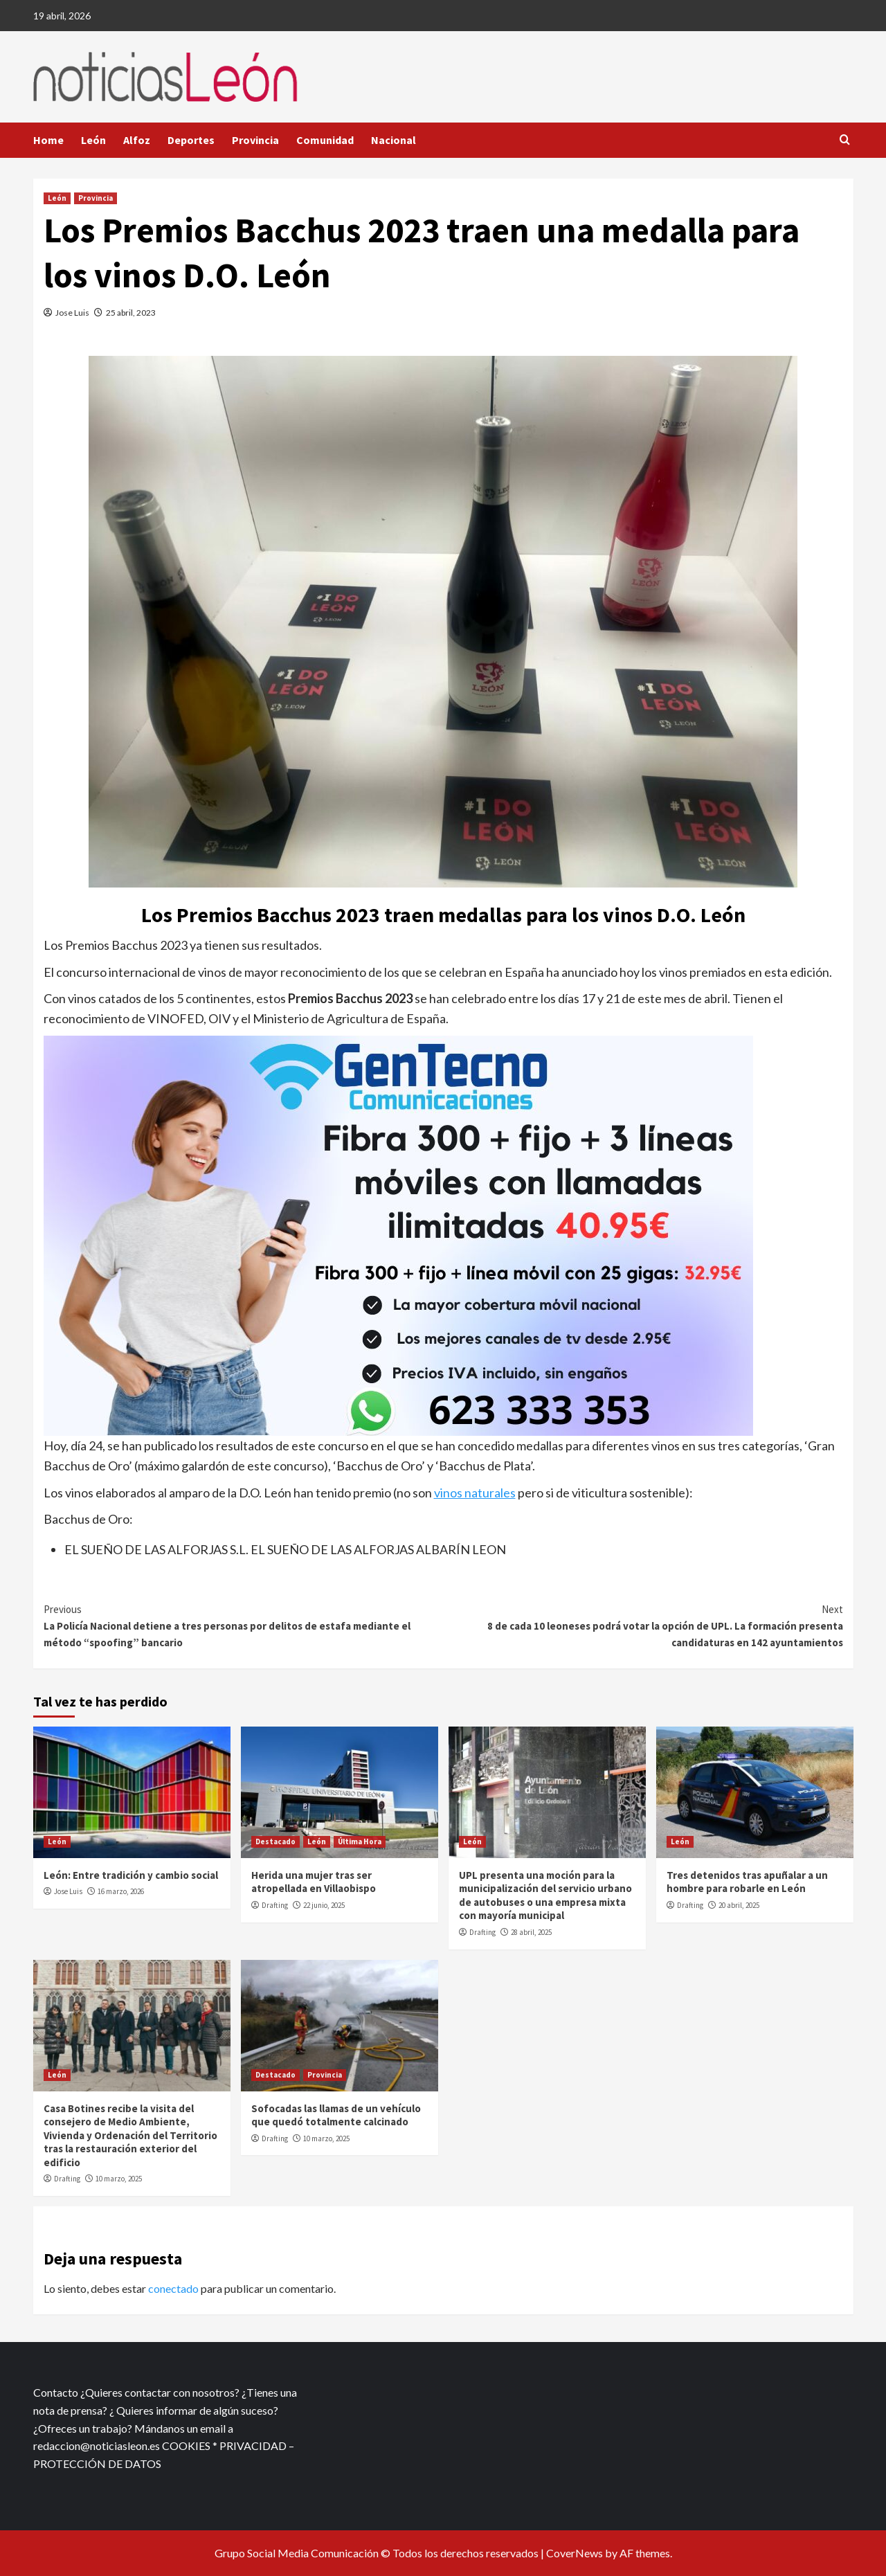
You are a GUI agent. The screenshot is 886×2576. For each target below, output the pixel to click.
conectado (173, 2288)
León (93, 140)
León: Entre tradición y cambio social (131, 1875)
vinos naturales (475, 1492)
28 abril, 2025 (531, 1932)
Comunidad (325, 140)
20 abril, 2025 (738, 1905)
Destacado (275, 1841)
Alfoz (136, 140)
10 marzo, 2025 (119, 2178)
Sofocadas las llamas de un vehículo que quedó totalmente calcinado (336, 2115)
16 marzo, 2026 (121, 1891)
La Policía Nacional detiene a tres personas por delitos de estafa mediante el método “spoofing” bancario (244, 1625)
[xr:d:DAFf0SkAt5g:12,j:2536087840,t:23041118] (398, 1234)
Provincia (255, 140)
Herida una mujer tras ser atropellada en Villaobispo (313, 1881)
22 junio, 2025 (324, 1905)
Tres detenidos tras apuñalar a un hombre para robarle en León (747, 1881)
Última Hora (359, 1841)
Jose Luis (72, 312)
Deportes (191, 140)
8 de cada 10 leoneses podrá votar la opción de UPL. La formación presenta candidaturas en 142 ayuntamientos (643, 1625)
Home (48, 140)
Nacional (393, 140)
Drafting (275, 1905)
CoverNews (574, 2552)
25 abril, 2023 (131, 312)
